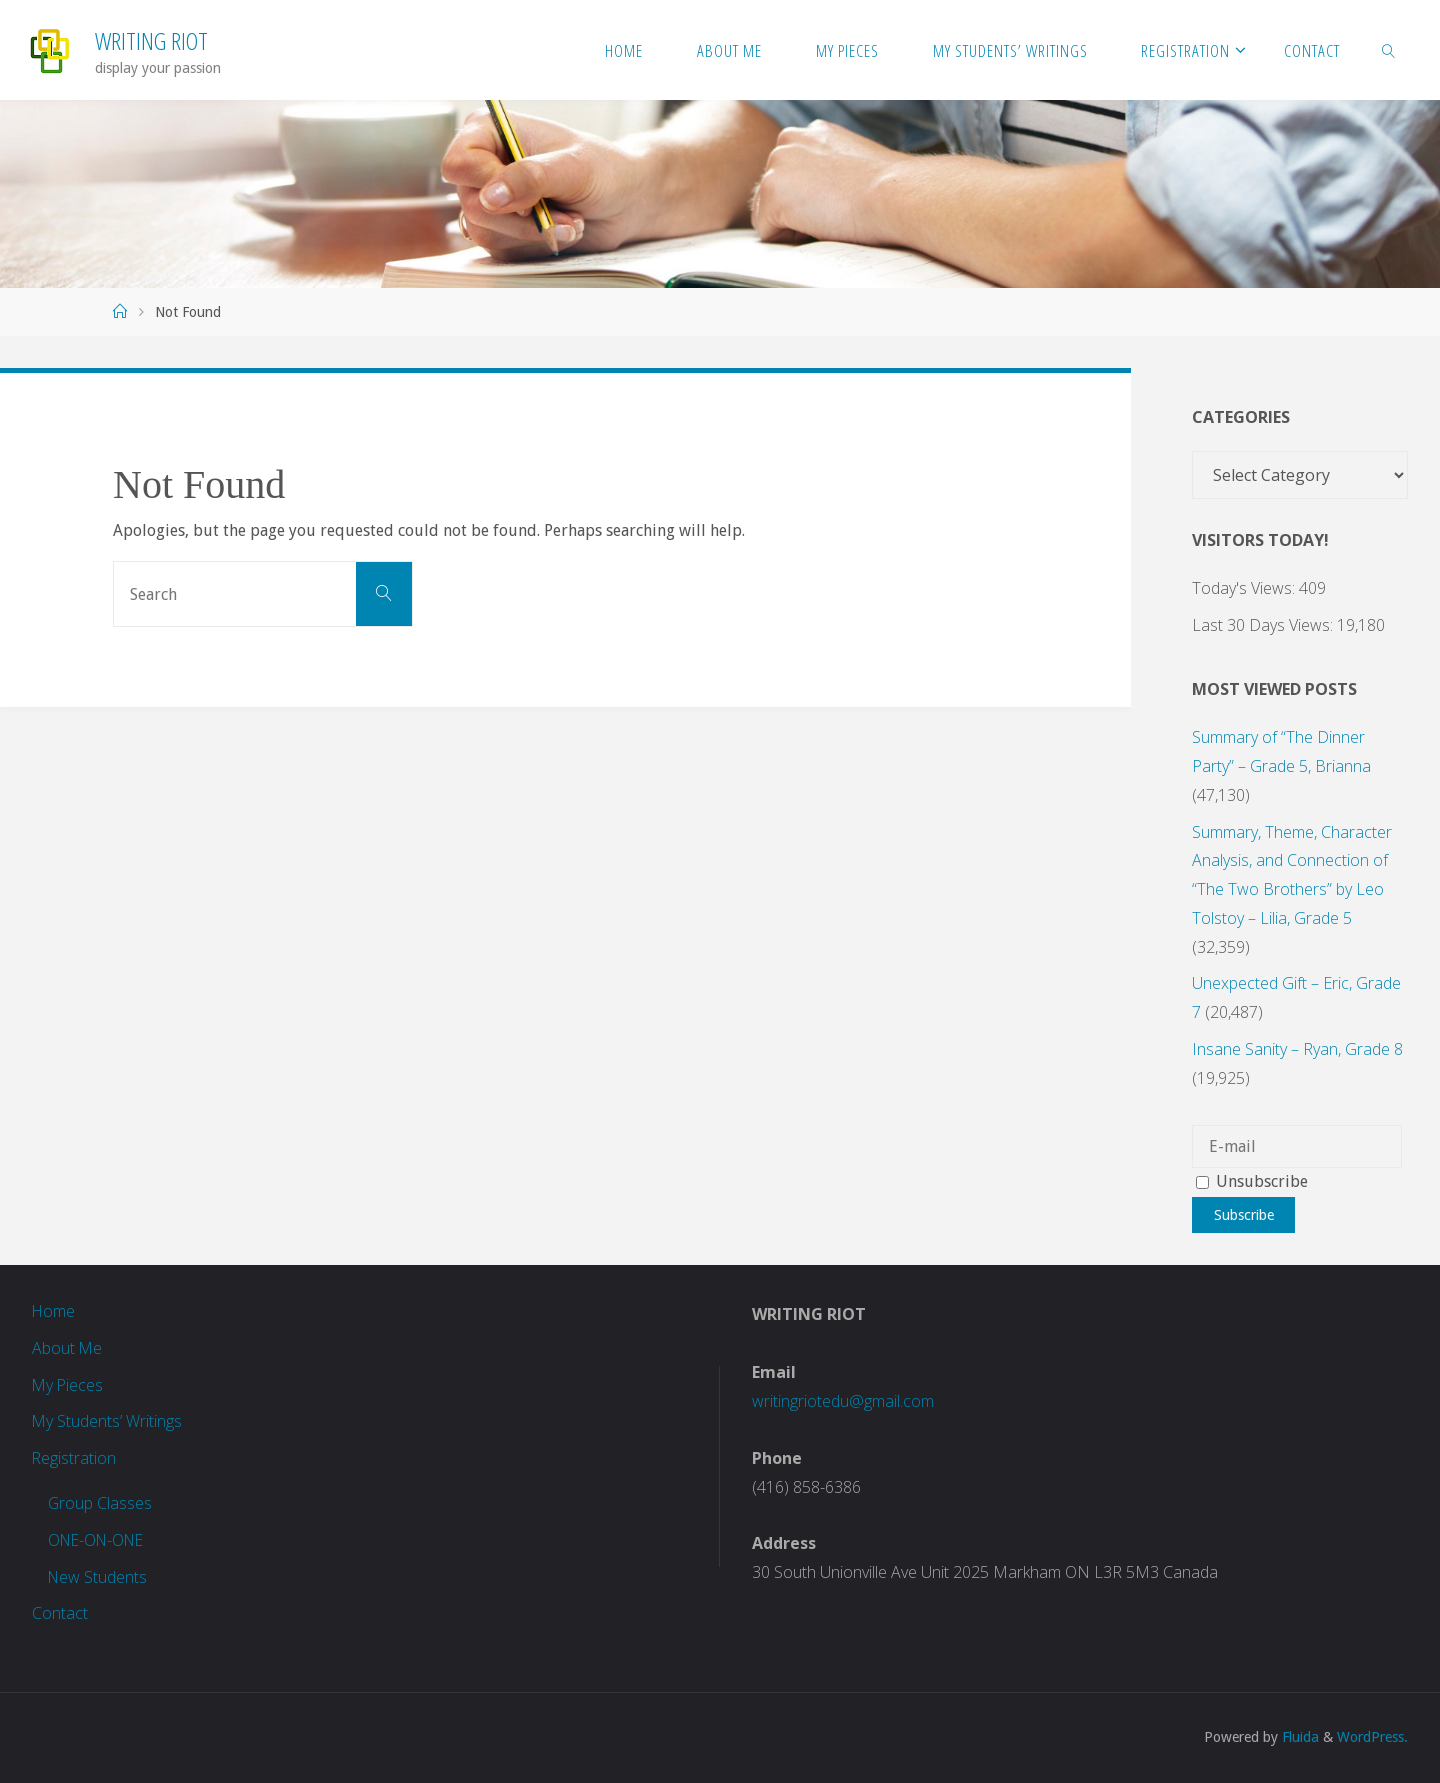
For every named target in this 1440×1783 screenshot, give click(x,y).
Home (54, 1311)
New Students (98, 1577)
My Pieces (68, 1385)
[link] (1389, 50)
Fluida (1298, 1737)
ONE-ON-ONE (99, 1540)
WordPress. (1372, 1737)
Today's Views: (1245, 588)
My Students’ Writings (107, 1421)
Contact (60, 1613)
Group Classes (100, 1503)
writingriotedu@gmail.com (843, 1401)
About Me (67, 1348)
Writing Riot (151, 40)
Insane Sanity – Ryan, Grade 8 (1297, 1049)
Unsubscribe (1252, 1181)
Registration (74, 1458)
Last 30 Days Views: (1264, 625)
